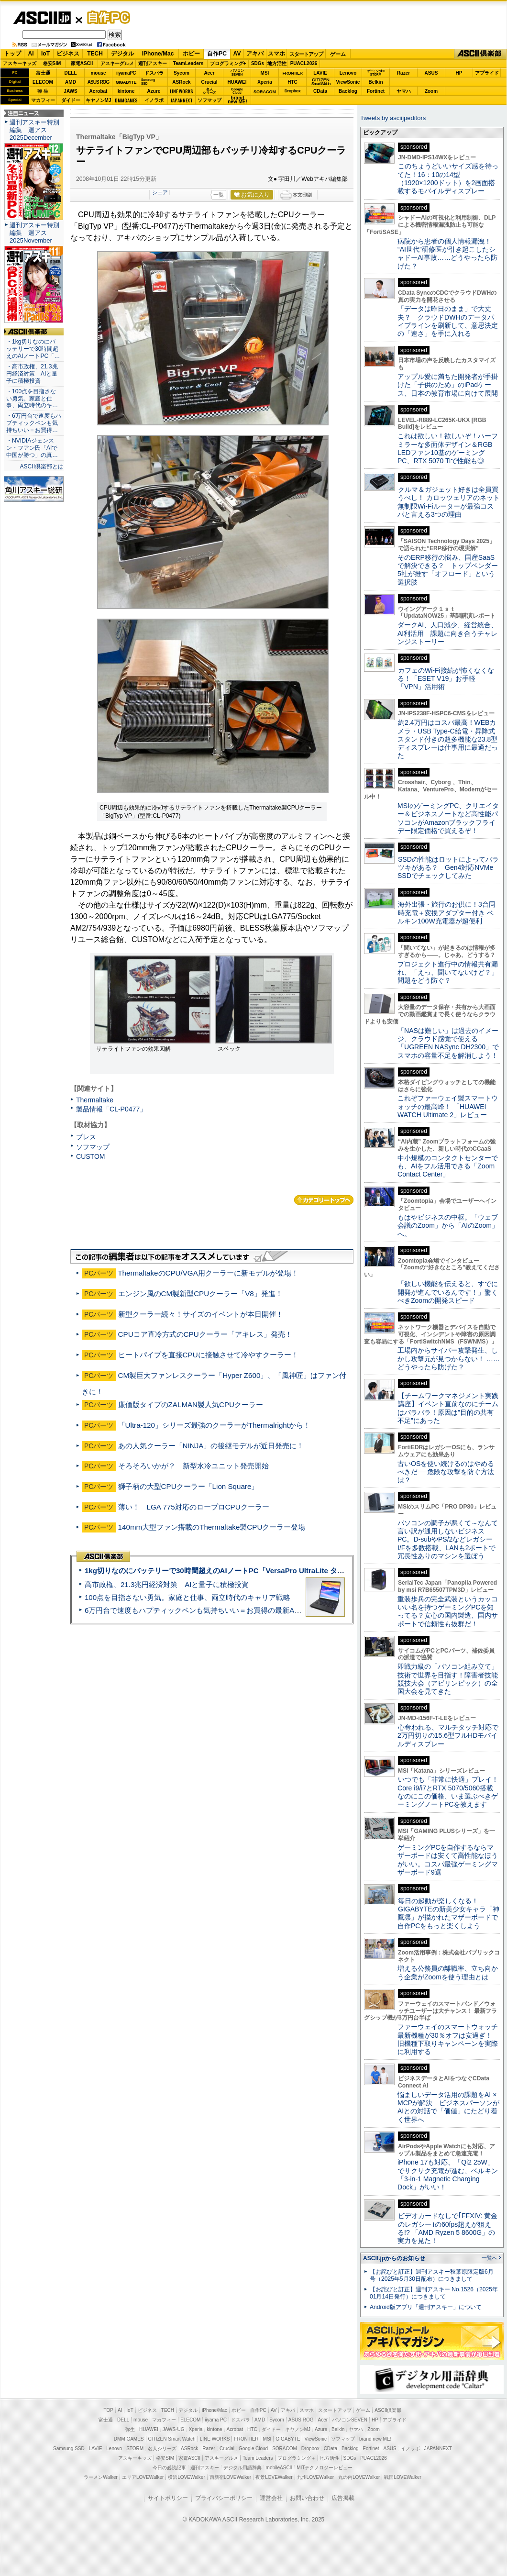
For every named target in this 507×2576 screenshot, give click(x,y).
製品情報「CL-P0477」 (111, 1109)
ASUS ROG (98, 82)
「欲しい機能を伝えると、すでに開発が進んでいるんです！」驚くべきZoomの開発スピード (447, 1292)
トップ (12, 53)
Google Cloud (253, 2448)
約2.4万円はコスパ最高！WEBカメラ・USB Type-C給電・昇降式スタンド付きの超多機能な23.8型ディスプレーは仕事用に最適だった (447, 739)
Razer (403, 73)
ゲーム (338, 54)
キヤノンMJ (98, 100)
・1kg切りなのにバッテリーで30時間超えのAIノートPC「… (33, 348)
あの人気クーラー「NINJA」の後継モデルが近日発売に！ (211, 1446)
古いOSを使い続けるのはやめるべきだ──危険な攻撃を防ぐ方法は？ (445, 1472)
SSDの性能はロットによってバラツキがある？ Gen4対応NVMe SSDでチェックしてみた (448, 867)
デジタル (122, 53)
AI (31, 53)
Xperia (264, 82)
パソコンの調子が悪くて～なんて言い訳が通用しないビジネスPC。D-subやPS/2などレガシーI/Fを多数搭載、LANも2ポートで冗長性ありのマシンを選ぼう (447, 1539)
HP (459, 73)
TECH (95, 53)
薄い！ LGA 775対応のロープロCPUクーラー (193, 1507)
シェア (160, 192)
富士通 (43, 73)
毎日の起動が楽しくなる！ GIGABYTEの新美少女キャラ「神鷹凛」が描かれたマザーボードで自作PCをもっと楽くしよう (448, 1913)
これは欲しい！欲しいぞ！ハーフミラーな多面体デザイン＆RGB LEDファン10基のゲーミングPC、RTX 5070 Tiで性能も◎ (447, 448)
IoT (45, 53)
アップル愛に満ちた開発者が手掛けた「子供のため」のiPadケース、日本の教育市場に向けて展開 (447, 385)
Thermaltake (94, 1100)
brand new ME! (375, 2439)
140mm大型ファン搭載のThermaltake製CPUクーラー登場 (212, 1527)
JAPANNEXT (181, 100)
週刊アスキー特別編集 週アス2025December (34, 130)
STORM (134, 2448)
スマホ (276, 53)
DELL (70, 73)
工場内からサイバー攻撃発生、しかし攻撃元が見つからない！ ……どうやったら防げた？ (448, 1358)
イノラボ (154, 100)
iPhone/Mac (158, 53)
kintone (126, 91)
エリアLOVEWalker (143, 2477)
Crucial (209, 82)
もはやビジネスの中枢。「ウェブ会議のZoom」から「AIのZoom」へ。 (447, 1225)
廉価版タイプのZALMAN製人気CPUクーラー (190, 1404)
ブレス (86, 1137)
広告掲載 (342, 2498)
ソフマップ (209, 100)
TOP (108, 2410)
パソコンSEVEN (237, 72)
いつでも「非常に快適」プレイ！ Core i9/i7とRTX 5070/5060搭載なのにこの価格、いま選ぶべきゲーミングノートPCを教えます (447, 1792)
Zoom (431, 91)
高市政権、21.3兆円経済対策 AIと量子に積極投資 (167, 1584)
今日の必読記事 (169, 2467)
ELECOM (43, 82)
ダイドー (70, 100)
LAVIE (320, 73)
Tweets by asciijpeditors (393, 118)
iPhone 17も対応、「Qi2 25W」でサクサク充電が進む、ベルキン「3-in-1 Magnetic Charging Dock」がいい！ (447, 2174)
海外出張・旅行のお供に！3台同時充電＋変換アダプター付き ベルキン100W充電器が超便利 (446, 912)
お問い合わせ (307, 2498)
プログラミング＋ (296, 2458)
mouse (98, 73)
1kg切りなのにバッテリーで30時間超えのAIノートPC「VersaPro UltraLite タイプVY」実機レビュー (248, 1570)
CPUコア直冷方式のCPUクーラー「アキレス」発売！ (205, 1334)
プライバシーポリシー (224, 2498)
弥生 (130, 2429)
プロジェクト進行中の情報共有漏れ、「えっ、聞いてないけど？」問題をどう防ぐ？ (447, 972)
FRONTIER (293, 73)
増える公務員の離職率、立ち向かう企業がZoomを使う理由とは (447, 1972)
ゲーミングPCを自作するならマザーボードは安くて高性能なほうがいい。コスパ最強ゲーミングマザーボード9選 (447, 1859)
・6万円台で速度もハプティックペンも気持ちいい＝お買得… (33, 422)
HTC (292, 82)
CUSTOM (90, 1156)
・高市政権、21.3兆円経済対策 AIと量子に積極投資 (32, 373)
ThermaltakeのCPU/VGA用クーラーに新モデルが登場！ (208, 1273)
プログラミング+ (228, 63)
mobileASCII (279, 2467)
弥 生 (42, 91)
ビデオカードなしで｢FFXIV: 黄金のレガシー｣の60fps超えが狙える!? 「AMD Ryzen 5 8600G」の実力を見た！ (447, 2228)
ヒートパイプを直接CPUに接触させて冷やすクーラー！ (208, 1355)
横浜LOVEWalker (186, 2477)
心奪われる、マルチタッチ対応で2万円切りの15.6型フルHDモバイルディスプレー (447, 1735)
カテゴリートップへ (323, 1200)
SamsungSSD (148, 81)
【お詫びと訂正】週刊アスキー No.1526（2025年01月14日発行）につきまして (434, 2293)
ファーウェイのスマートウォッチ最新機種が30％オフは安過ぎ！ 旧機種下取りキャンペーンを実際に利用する (447, 2039)
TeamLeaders (188, 63)
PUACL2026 (304, 63)
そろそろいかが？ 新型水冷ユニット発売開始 (193, 1466)
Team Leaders (257, 2458)
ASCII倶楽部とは (42, 466)
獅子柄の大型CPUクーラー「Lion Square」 (188, 1486)
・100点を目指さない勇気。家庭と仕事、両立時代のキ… (32, 398)
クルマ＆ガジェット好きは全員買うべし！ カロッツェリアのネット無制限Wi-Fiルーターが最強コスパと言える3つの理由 (448, 502)
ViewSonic (348, 82)
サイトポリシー (168, 2498)
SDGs (257, 63)
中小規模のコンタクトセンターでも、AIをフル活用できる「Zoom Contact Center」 (447, 1166)
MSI (265, 73)
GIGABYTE (126, 82)
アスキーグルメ (117, 63)
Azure (154, 91)
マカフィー (43, 100)
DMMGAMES (126, 100)
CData (320, 91)
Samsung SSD (69, 2448)
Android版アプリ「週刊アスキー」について (426, 2307)
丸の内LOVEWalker (359, 2477)
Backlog (348, 91)
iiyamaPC (126, 73)
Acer (209, 73)
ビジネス (67, 53)
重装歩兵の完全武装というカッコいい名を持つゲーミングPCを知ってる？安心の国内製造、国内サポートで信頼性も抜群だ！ (447, 1611)
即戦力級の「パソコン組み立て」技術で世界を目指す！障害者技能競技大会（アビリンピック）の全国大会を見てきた (447, 1679)
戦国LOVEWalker (402, 2477)
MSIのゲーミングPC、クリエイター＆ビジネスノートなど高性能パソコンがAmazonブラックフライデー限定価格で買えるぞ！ (448, 818)
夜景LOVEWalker (273, 2477)
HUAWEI (237, 82)
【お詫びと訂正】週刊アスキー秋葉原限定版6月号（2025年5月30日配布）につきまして (432, 2275)
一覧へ (489, 2258)
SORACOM (284, 2448)
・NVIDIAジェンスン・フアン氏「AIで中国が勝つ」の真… (32, 447)
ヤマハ (404, 91)
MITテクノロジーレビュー (325, 2467)
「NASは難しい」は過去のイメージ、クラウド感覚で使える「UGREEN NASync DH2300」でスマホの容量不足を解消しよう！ (448, 1043)
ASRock (181, 82)
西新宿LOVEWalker (230, 2477)
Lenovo (348, 73)
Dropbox (293, 91)
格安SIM (52, 63)
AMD (70, 82)
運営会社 (271, 2498)
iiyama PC (216, 2419)
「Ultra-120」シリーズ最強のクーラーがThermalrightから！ (214, 1425)
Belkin (375, 82)
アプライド (487, 73)
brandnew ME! (237, 100)
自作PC (106, 17)
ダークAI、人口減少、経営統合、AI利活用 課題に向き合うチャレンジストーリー (447, 633)
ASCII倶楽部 (480, 54)
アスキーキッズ (19, 63)
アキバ (255, 53)
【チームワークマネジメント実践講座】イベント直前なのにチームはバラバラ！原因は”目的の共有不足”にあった (447, 1408)
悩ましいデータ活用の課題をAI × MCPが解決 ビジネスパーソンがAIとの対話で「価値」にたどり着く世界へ (448, 2107)
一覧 (218, 195)
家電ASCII (82, 63)
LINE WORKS (181, 91)
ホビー (191, 53)
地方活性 (277, 63)
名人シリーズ (162, 2448)
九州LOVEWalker (315, 2477)
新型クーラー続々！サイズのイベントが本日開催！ (200, 1314)
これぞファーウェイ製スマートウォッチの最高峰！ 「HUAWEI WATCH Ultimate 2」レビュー (447, 1106)
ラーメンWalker (101, 2477)
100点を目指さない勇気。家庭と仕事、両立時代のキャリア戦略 (187, 1597)
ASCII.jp (42, 17)
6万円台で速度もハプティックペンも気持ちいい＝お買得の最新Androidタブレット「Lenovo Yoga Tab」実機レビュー (274, 1610)
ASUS (431, 73)
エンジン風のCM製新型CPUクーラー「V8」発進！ (200, 1293)
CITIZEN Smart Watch (172, 2439)
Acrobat (98, 91)
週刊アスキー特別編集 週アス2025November (34, 233)
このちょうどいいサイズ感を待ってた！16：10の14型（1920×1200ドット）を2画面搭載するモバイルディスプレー (447, 178)
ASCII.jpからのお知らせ (394, 2258)
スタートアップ (306, 54)
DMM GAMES (129, 2439)
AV (237, 53)
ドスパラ (154, 73)
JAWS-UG (174, 2429)
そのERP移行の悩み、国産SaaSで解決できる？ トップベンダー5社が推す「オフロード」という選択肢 (447, 570)
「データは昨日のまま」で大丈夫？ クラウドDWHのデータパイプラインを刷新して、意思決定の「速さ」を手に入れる (447, 321)
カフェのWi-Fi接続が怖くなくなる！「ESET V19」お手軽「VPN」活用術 (445, 678)
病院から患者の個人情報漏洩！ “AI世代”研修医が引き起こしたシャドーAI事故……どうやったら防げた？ (447, 253)
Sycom (181, 73)
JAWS (70, 91)
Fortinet (376, 91)
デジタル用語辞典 (242, 2467)
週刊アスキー (152, 63)
